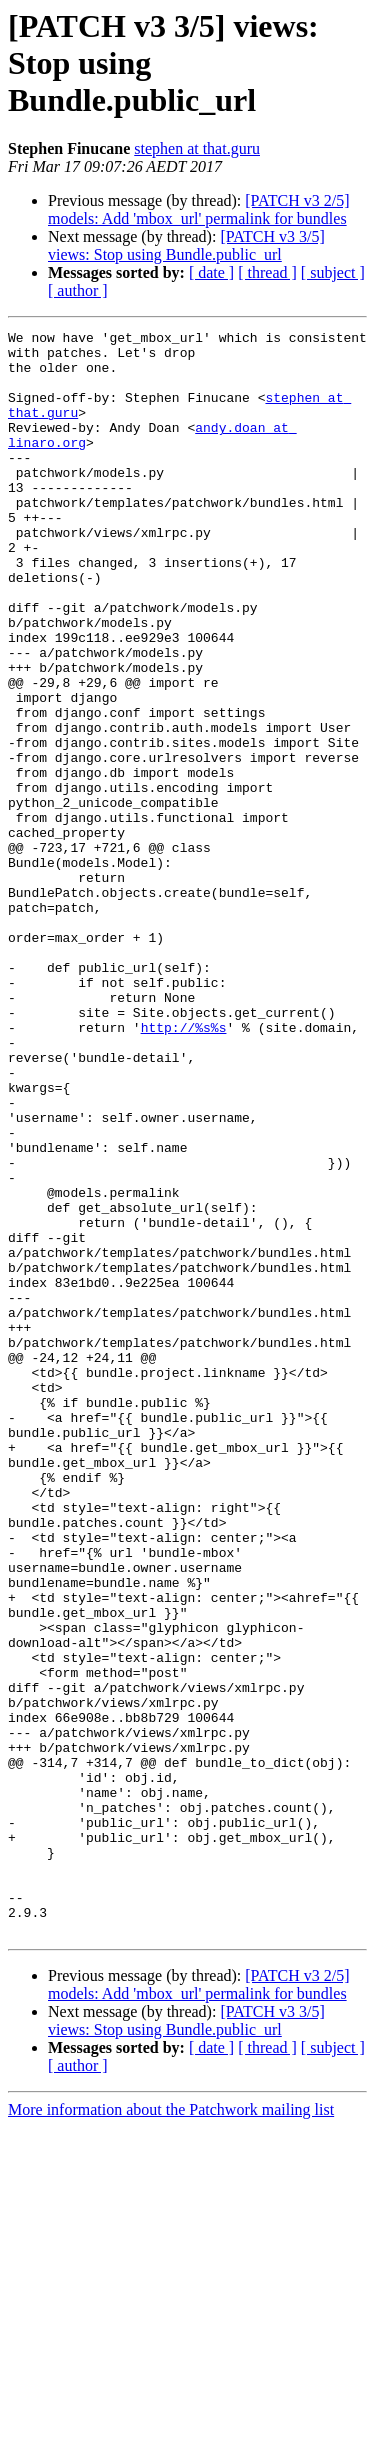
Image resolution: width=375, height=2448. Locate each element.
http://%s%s (184, 1168)
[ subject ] (333, 272)
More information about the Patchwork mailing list (171, 2430)
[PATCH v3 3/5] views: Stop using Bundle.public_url (186, 245)
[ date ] (211, 272)
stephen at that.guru (197, 148)
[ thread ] (267, 272)
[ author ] (78, 290)
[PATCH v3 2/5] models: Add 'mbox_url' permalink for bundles (199, 209)
